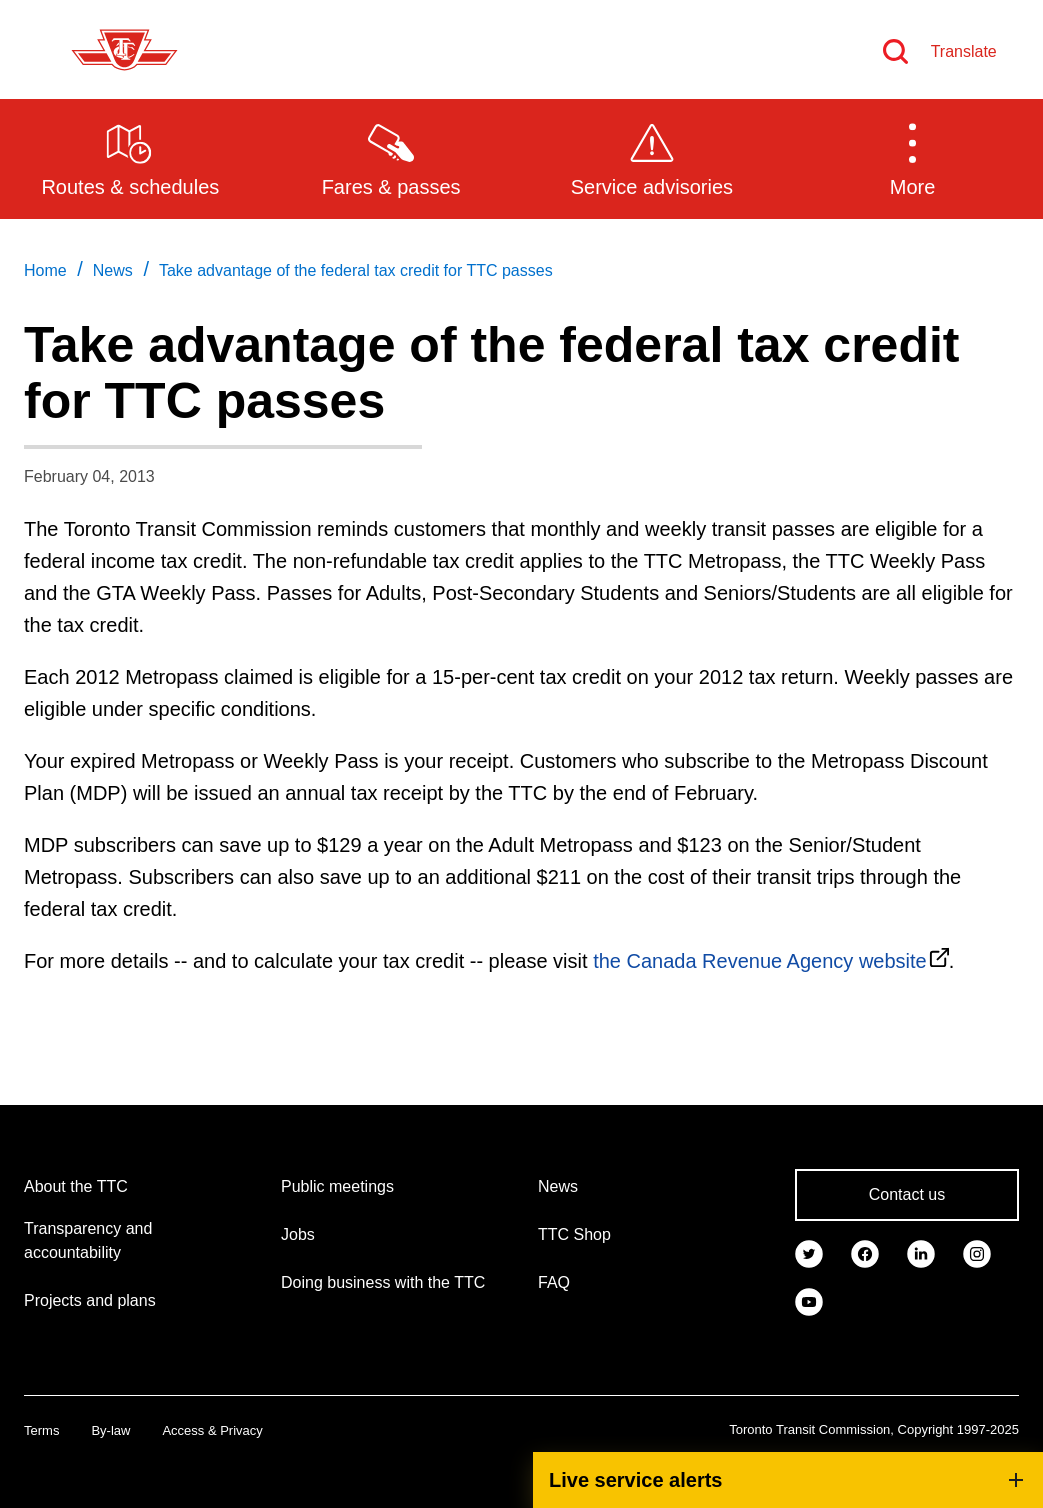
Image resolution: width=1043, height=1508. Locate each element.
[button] (912, 158)
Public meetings (337, 1186)
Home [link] (45, 270)
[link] (809, 1253)
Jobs (298, 1234)
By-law (110, 1430)
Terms (41, 1430)
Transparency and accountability (88, 1240)
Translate (964, 51)
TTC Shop (574, 1234)
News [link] (113, 270)
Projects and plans (90, 1300)
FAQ (554, 1282)
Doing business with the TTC (383, 1282)
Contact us (907, 1194)
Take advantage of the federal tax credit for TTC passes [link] (356, 270)
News (558, 1186)
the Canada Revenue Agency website (760, 961)
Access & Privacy (212, 1430)
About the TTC (76, 1186)
